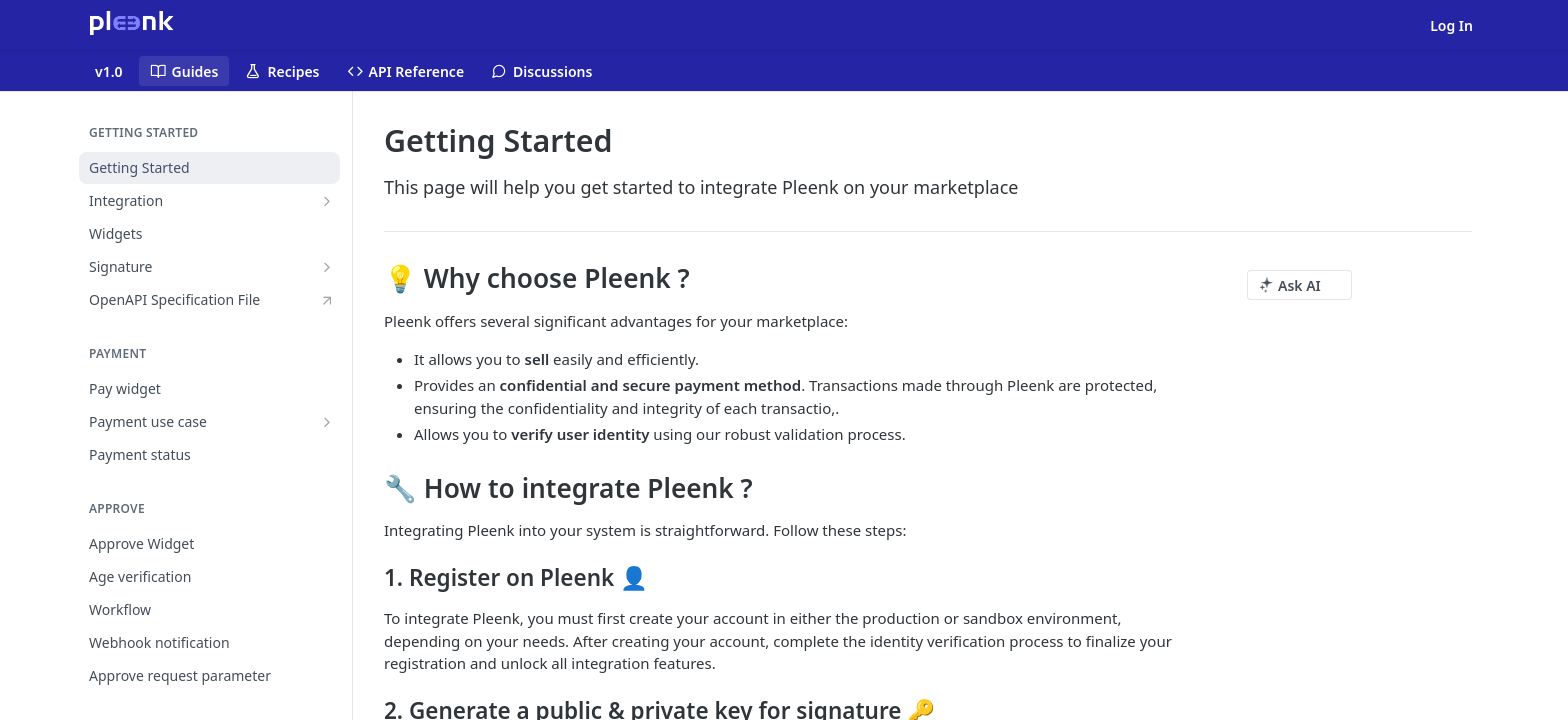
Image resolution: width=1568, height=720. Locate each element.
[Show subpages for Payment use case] (327, 422)
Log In (1451, 25)
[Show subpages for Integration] (327, 201)
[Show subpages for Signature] (327, 267)
